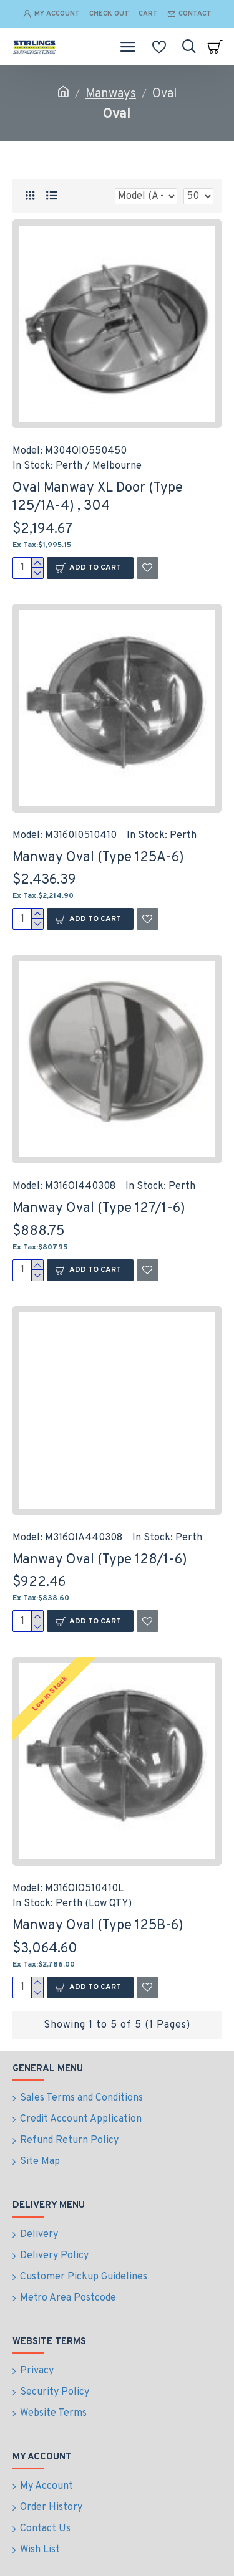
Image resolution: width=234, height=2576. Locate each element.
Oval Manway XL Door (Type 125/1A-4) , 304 (97, 497)
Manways (110, 94)
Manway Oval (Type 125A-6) (98, 857)
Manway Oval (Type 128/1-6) (99, 1560)
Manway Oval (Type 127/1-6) (98, 1208)
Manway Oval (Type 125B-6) (97, 1925)
